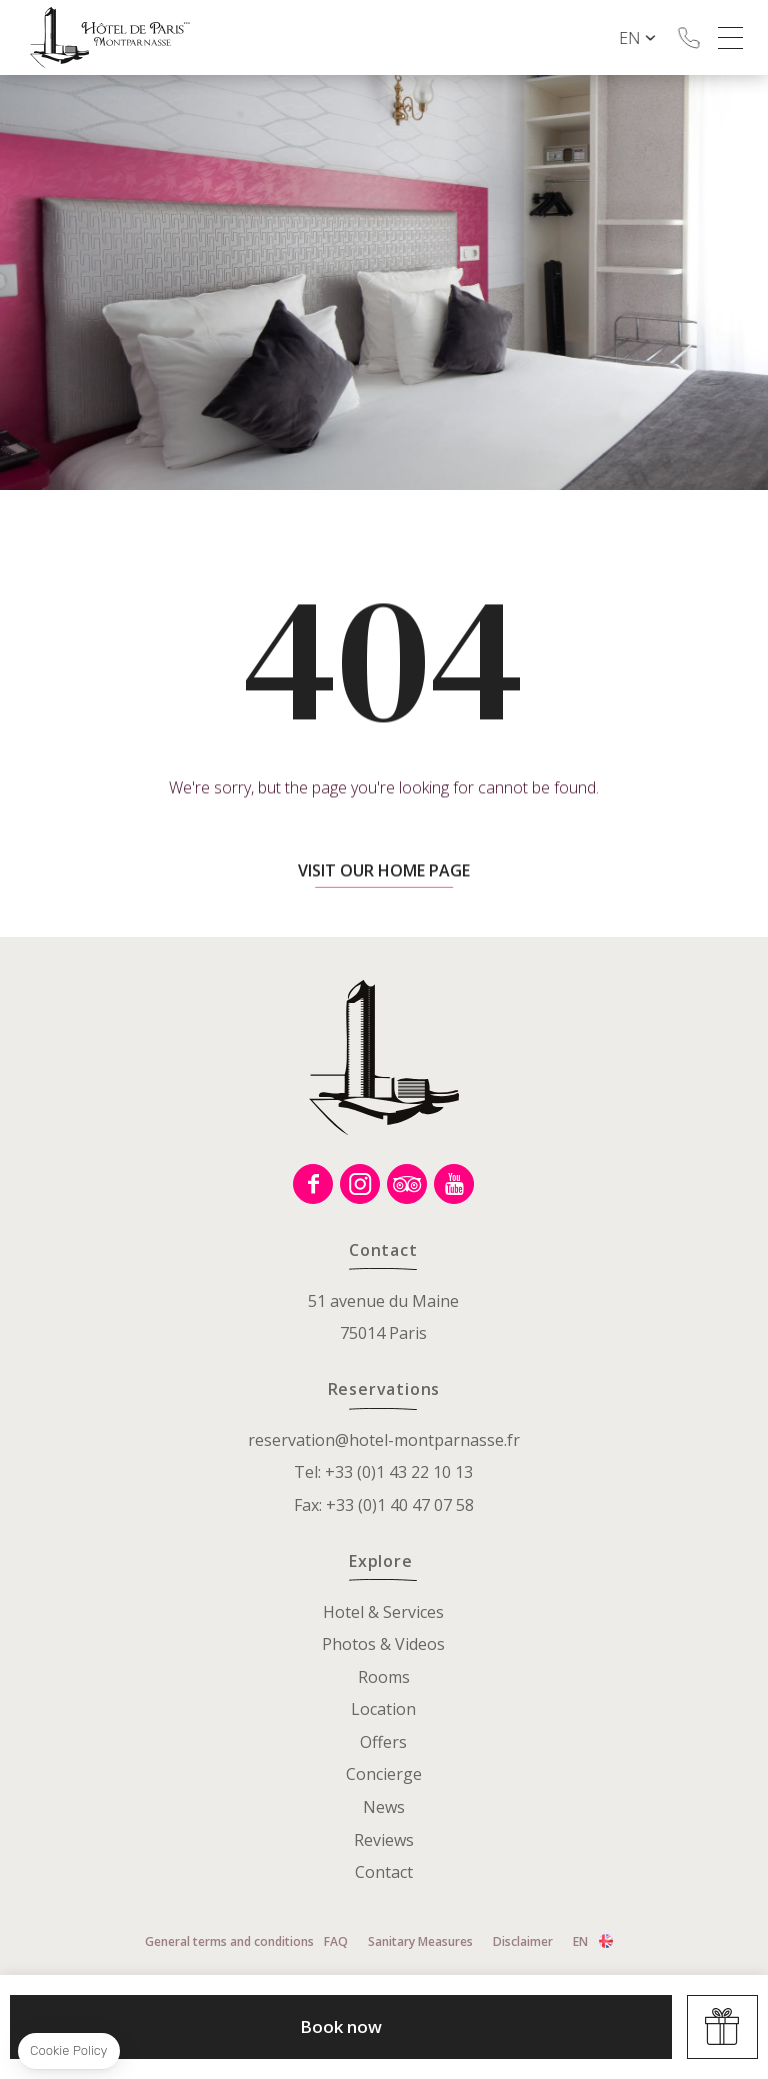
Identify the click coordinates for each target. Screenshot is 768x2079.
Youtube (454, 1184)
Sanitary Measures (420, 1941)
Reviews (384, 1840)
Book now (341, 2026)
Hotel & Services (383, 1612)
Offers (383, 1742)
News (384, 1807)
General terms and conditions (229, 1941)
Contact (384, 1872)
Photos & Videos (383, 1644)
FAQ (336, 1941)
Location (383, 1709)
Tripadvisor (407, 1184)
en (648, 38)
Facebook (313, 1184)
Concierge (384, 1774)
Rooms (384, 1677)
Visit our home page (384, 903)
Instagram (360, 1184)
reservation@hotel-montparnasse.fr (384, 1440)
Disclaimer (523, 1941)
